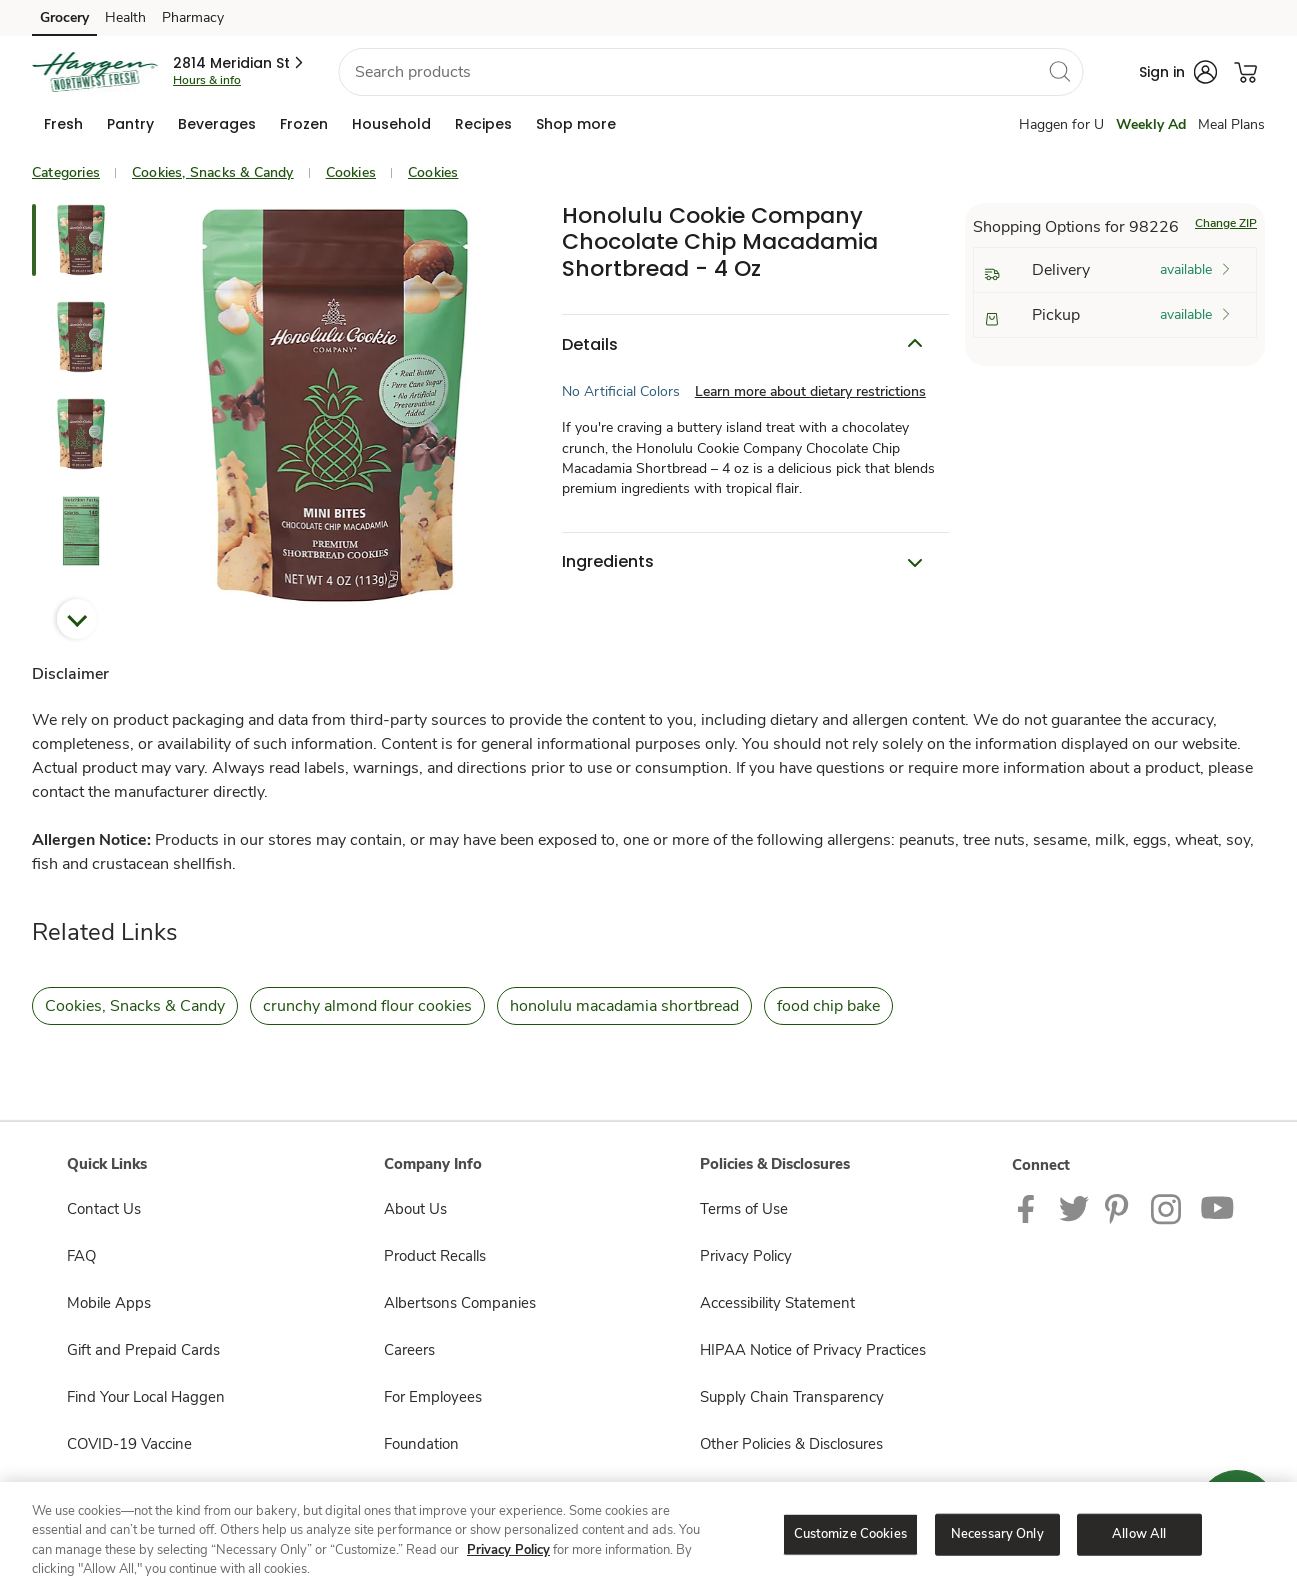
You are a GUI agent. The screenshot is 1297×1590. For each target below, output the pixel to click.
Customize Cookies (850, 1534)
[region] (648, 1536)
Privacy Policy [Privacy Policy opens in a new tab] (746, 1256)
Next (77, 619)
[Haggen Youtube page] (1218, 1208)
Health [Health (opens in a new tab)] (125, 17)
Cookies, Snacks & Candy (213, 172)
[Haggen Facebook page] (1030, 1208)
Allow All (1139, 1534)
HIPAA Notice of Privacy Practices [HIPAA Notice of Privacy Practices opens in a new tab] (813, 1350)
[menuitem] (63, 124)
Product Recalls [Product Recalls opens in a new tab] (435, 1256)
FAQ (81, 1256)
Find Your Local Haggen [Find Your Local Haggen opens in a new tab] (146, 1397)
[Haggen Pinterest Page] (1120, 1208)
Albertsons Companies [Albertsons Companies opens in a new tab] (460, 1303)
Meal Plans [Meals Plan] (1231, 124)
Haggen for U (1061, 124)
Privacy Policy (508, 1550)
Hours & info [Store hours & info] (207, 80)
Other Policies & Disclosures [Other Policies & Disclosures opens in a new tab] (791, 1444)
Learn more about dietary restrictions (810, 391)
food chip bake (828, 1006)
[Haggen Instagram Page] (1167, 1208)
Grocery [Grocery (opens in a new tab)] (64, 17)
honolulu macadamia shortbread (624, 1006)
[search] (1059, 71)
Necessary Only (997, 1534)
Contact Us (104, 1209)
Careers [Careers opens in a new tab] (409, 1350)
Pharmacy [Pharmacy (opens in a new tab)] (193, 17)
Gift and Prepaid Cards (143, 1350)
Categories (66, 172)
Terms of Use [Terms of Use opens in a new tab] (744, 1209)
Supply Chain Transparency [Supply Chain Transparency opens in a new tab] (792, 1397)
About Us (415, 1209)
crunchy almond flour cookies (367, 1006)
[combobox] (710, 72)
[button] (239, 63)
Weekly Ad (1151, 124)
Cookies (351, 172)
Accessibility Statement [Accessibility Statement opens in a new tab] (777, 1303)
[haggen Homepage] (94, 72)
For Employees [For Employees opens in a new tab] (433, 1397)
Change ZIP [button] (1226, 223)
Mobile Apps (109, 1303)
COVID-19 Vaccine (129, 1444)
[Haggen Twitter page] (1074, 1208)
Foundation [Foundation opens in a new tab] (421, 1444)
